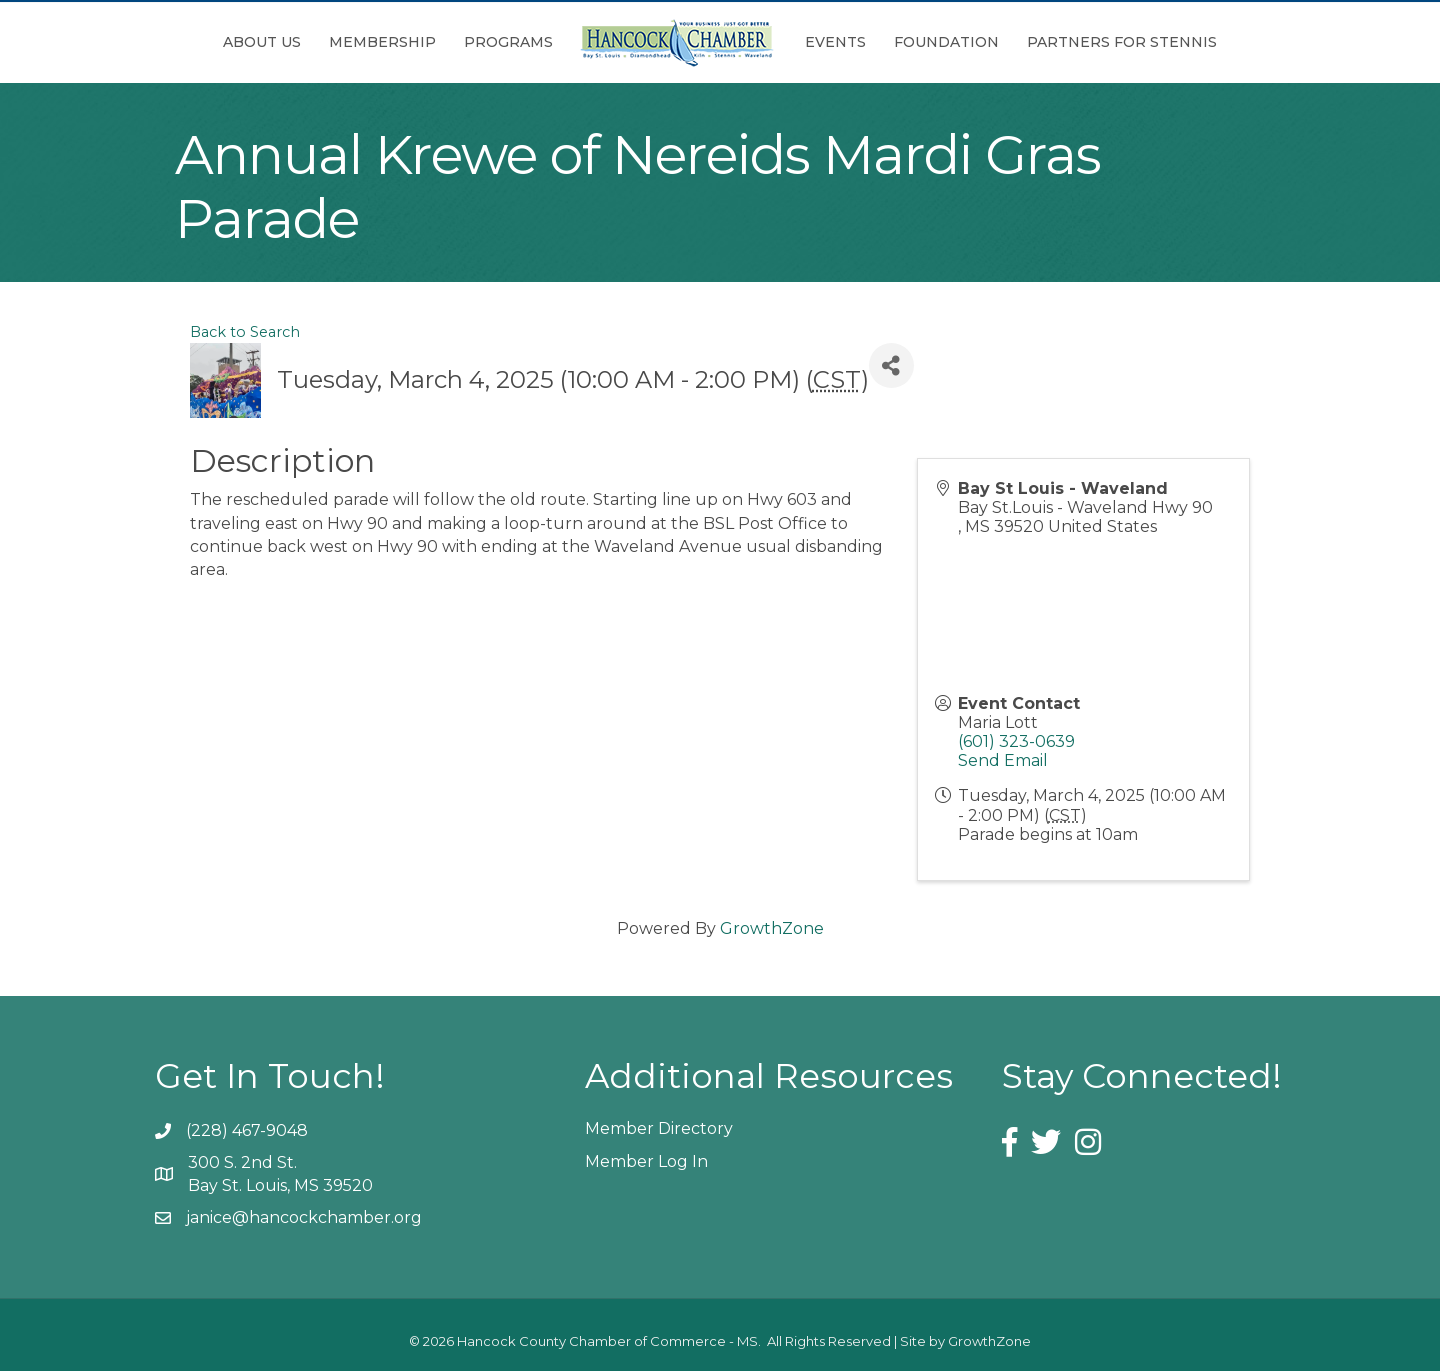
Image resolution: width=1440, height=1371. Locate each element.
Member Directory (659, 1128)
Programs (508, 42)
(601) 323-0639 (1016, 741)
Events (835, 42)
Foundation (946, 42)
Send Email (1003, 760)
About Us (262, 42)
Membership (382, 42)
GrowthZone (772, 928)
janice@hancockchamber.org (304, 1217)
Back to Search (245, 332)
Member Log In (646, 1161)
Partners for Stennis (1122, 42)
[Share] (891, 365)
